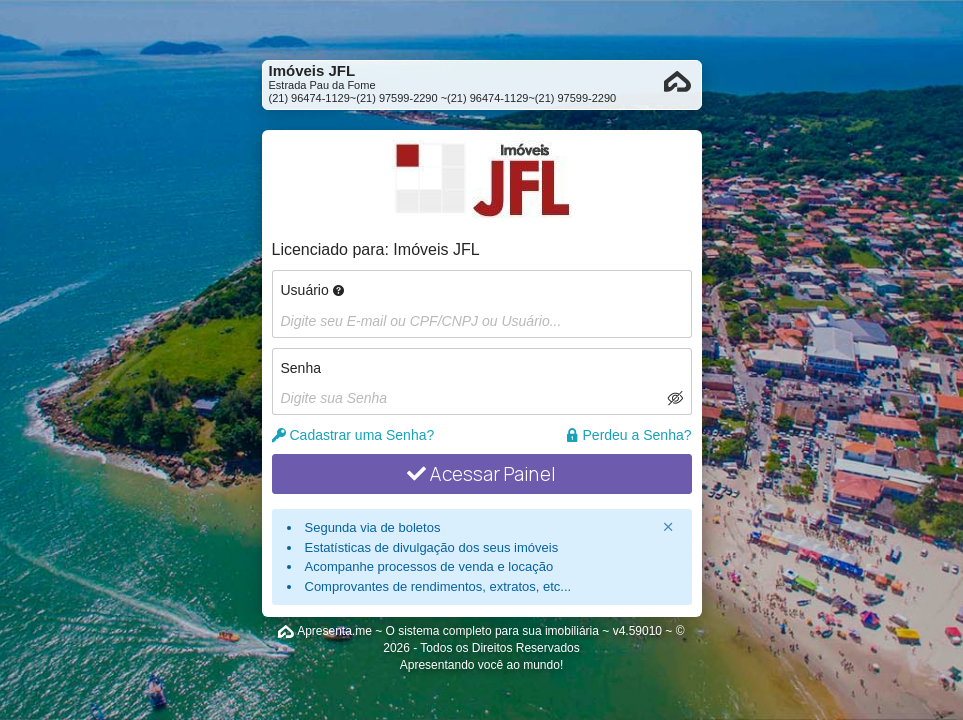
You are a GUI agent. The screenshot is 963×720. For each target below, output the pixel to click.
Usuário (312, 290)
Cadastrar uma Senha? (353, 435)
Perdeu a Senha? (628, 435)
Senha (301, 368)
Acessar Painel (481, 474)
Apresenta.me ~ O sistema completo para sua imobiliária (448, 631)
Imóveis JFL (436, 249)
